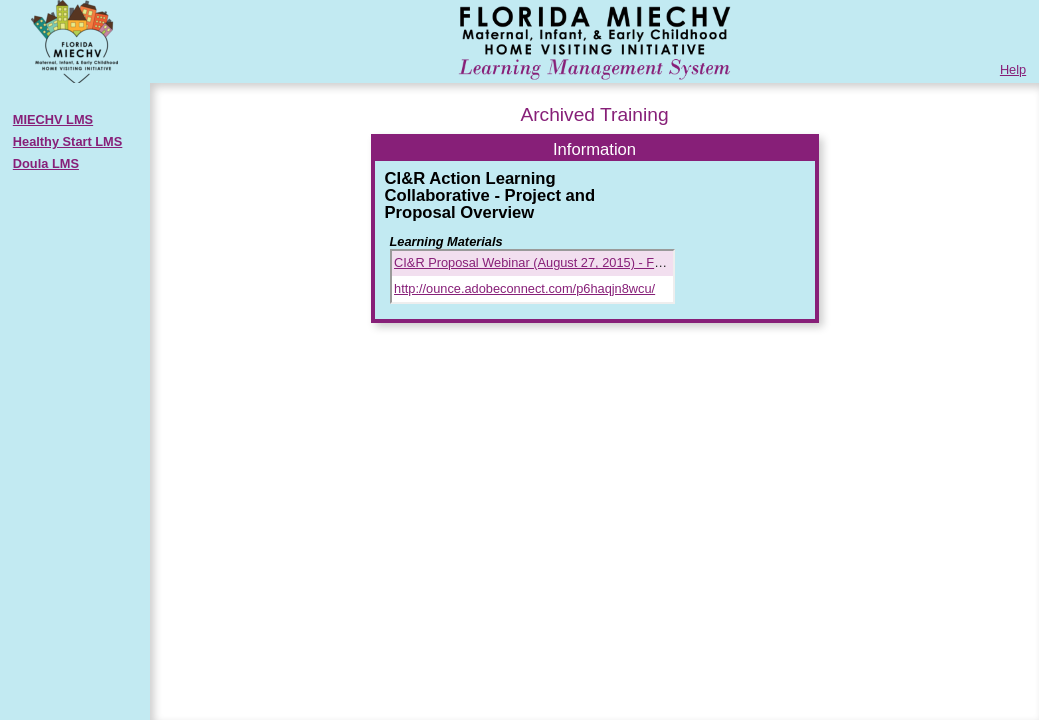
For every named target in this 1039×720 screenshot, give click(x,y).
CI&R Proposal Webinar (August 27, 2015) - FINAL (538, 262)
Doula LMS (46, 163)
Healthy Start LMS (68, 141)
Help (1013, 70)
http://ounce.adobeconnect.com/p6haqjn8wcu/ (524, 288)
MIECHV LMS (53, 119)
